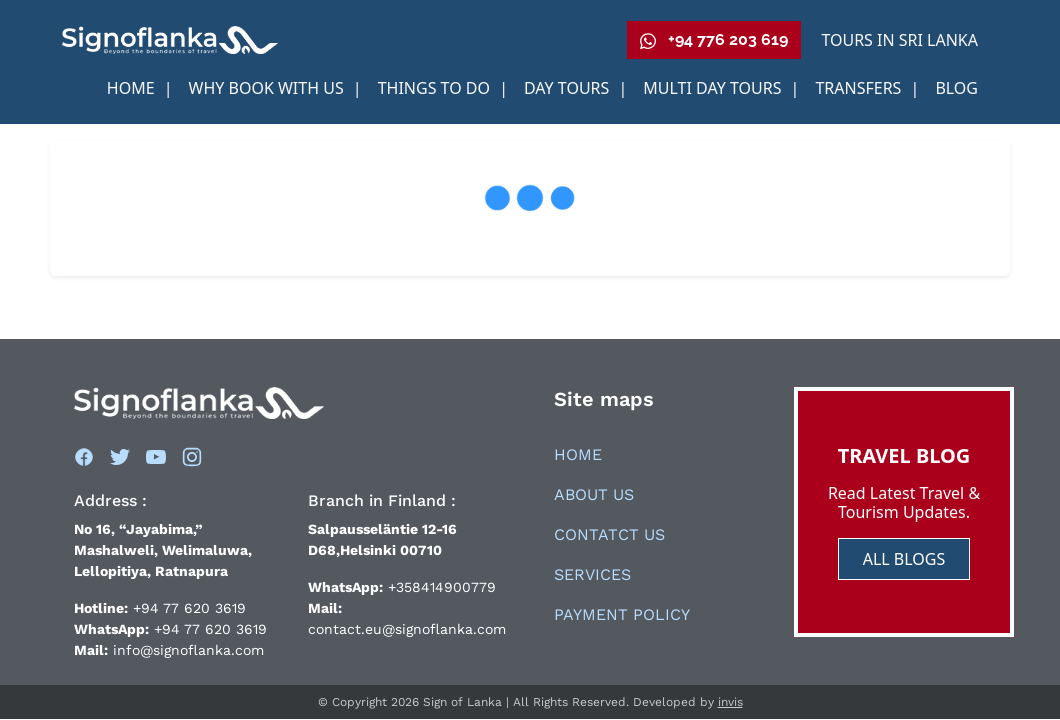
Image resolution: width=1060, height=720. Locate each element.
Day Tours (569, 88)
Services (592, 574)
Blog (956, 88)
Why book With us (268, 88)
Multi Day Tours (714, 88)
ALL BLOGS (904, 559)
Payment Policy (622, 614)
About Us (594, 494)
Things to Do (436, 88)
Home (133, 88)
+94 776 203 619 (714, 40)
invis (730, 702)
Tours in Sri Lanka (899, 40)
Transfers (860, 88)
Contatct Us (609, 534)
